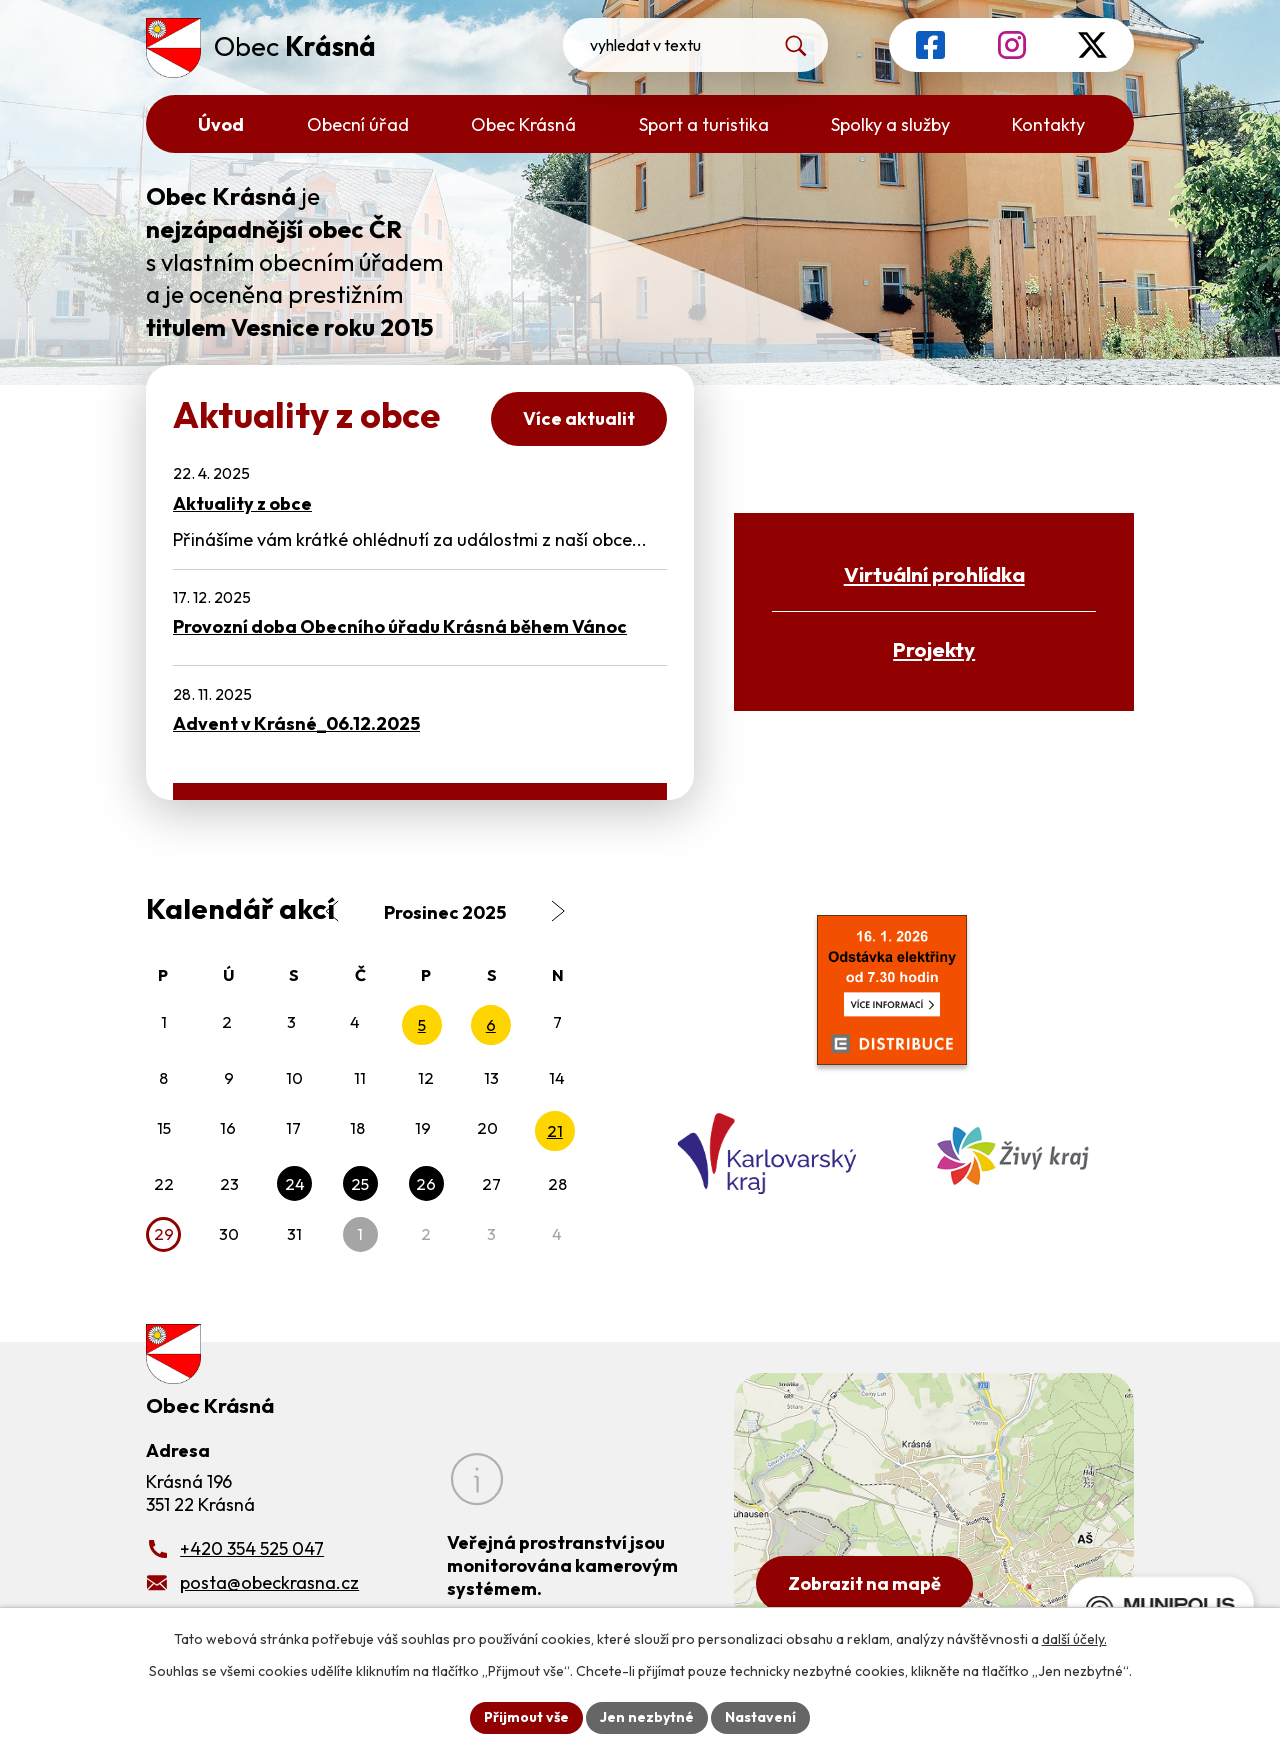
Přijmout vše (526, 1717)
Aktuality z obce (242, 503)
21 (555, 1131)
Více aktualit (579, 418)
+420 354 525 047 (252, 1548)
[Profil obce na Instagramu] (1012, 45)
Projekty (934, 649)
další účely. (1074, 1639)
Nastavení (760, 1717)
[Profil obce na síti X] (1092, 45)
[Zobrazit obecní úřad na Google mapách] (934, 1501)
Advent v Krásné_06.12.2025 (296, 723)
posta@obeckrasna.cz (269, 1582)
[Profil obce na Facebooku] (930, 45)
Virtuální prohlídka (934, 574)
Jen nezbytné (647, 1717)
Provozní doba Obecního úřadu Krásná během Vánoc (400, 626)
